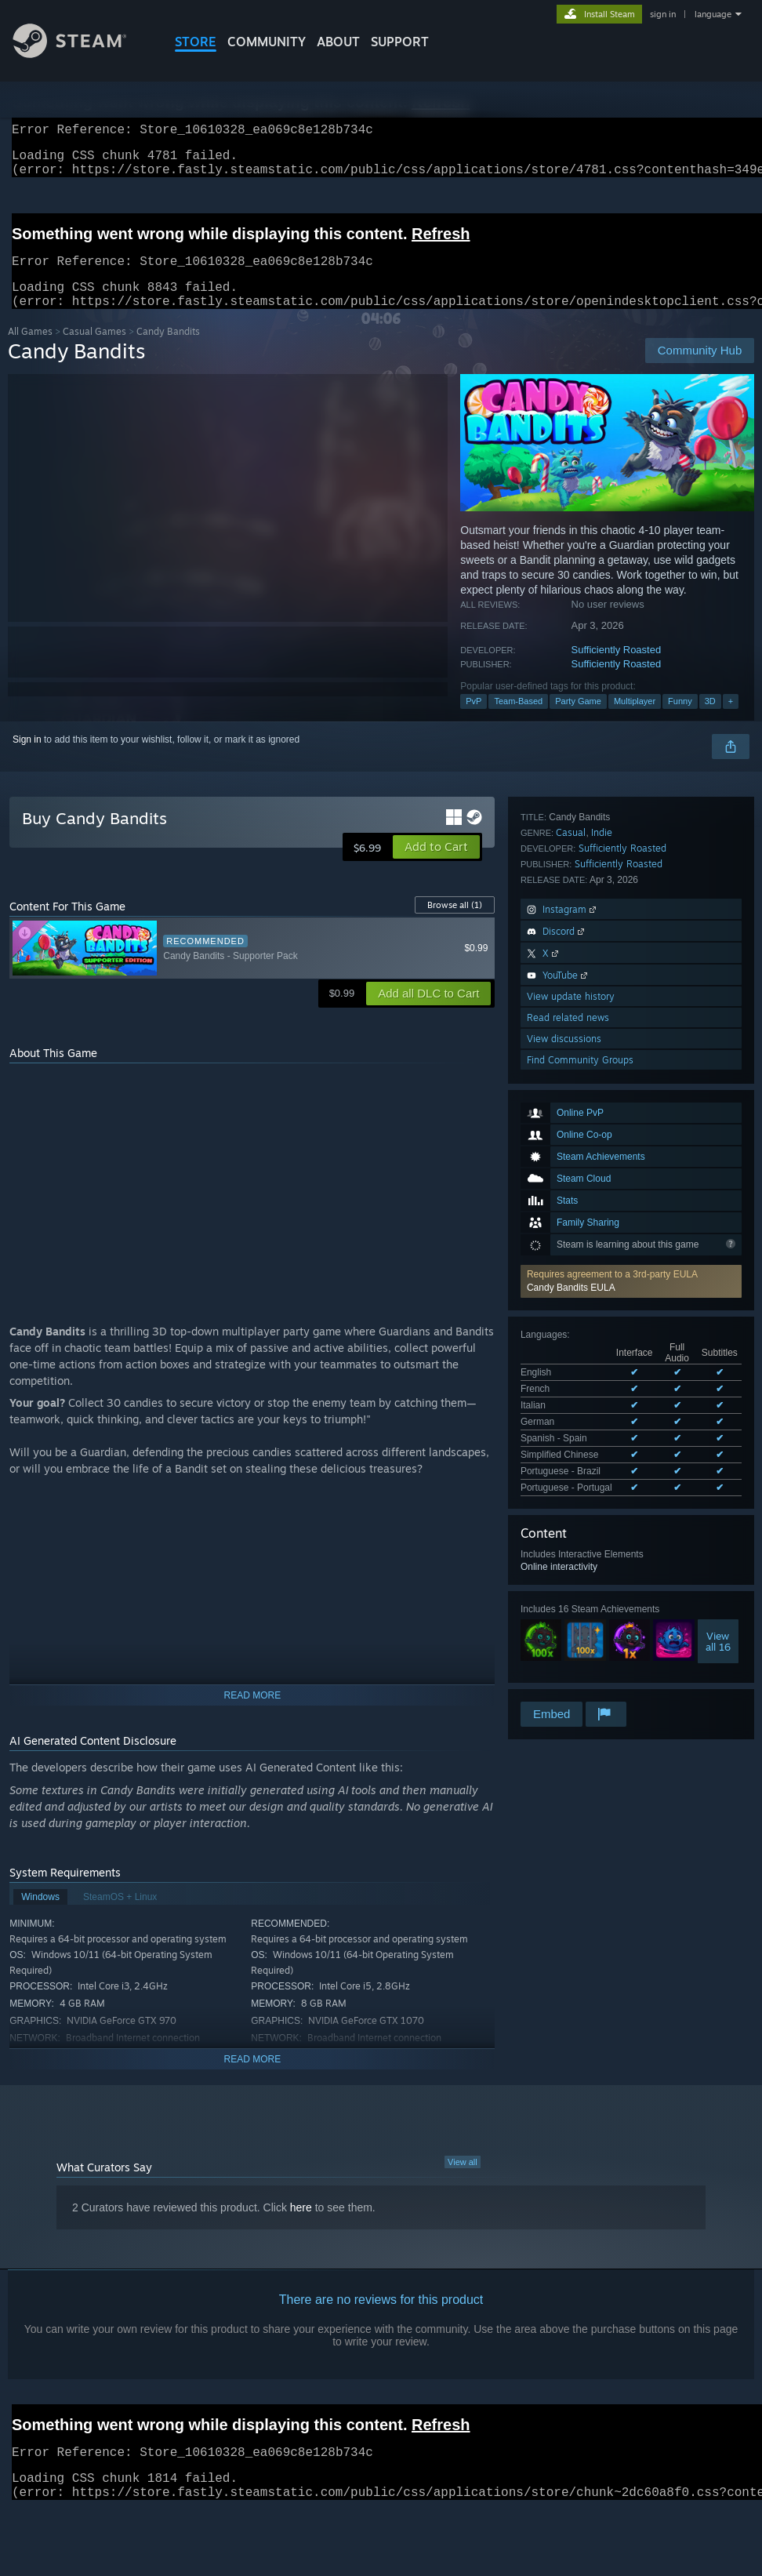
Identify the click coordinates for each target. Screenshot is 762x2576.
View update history (571, 1569)
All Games (30, 350)
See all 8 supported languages (584, 1170)
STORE (195, 41)
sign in (663, 14)
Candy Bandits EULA (571, 1013)
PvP (473, 720)
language (713, 14)
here (301, 2226)
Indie (601, 1405)
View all (462, 2180)
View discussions (564, 1611)
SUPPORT (400, 41)
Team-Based (518, 720)
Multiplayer (634, 720)
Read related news (568, 1590)
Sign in (27, 758)
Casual (571, 1405)
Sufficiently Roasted (617, 668)
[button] (631, 1006)
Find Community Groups (580, 1632)
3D (710, 720)
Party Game (578, 720)
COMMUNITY (266, 41)
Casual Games (94, 350)
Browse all (454, 923)
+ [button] (730, 720)
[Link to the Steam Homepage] (82, 53)
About (338, 41)
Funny (680, 720)
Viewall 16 (718, 1321)
